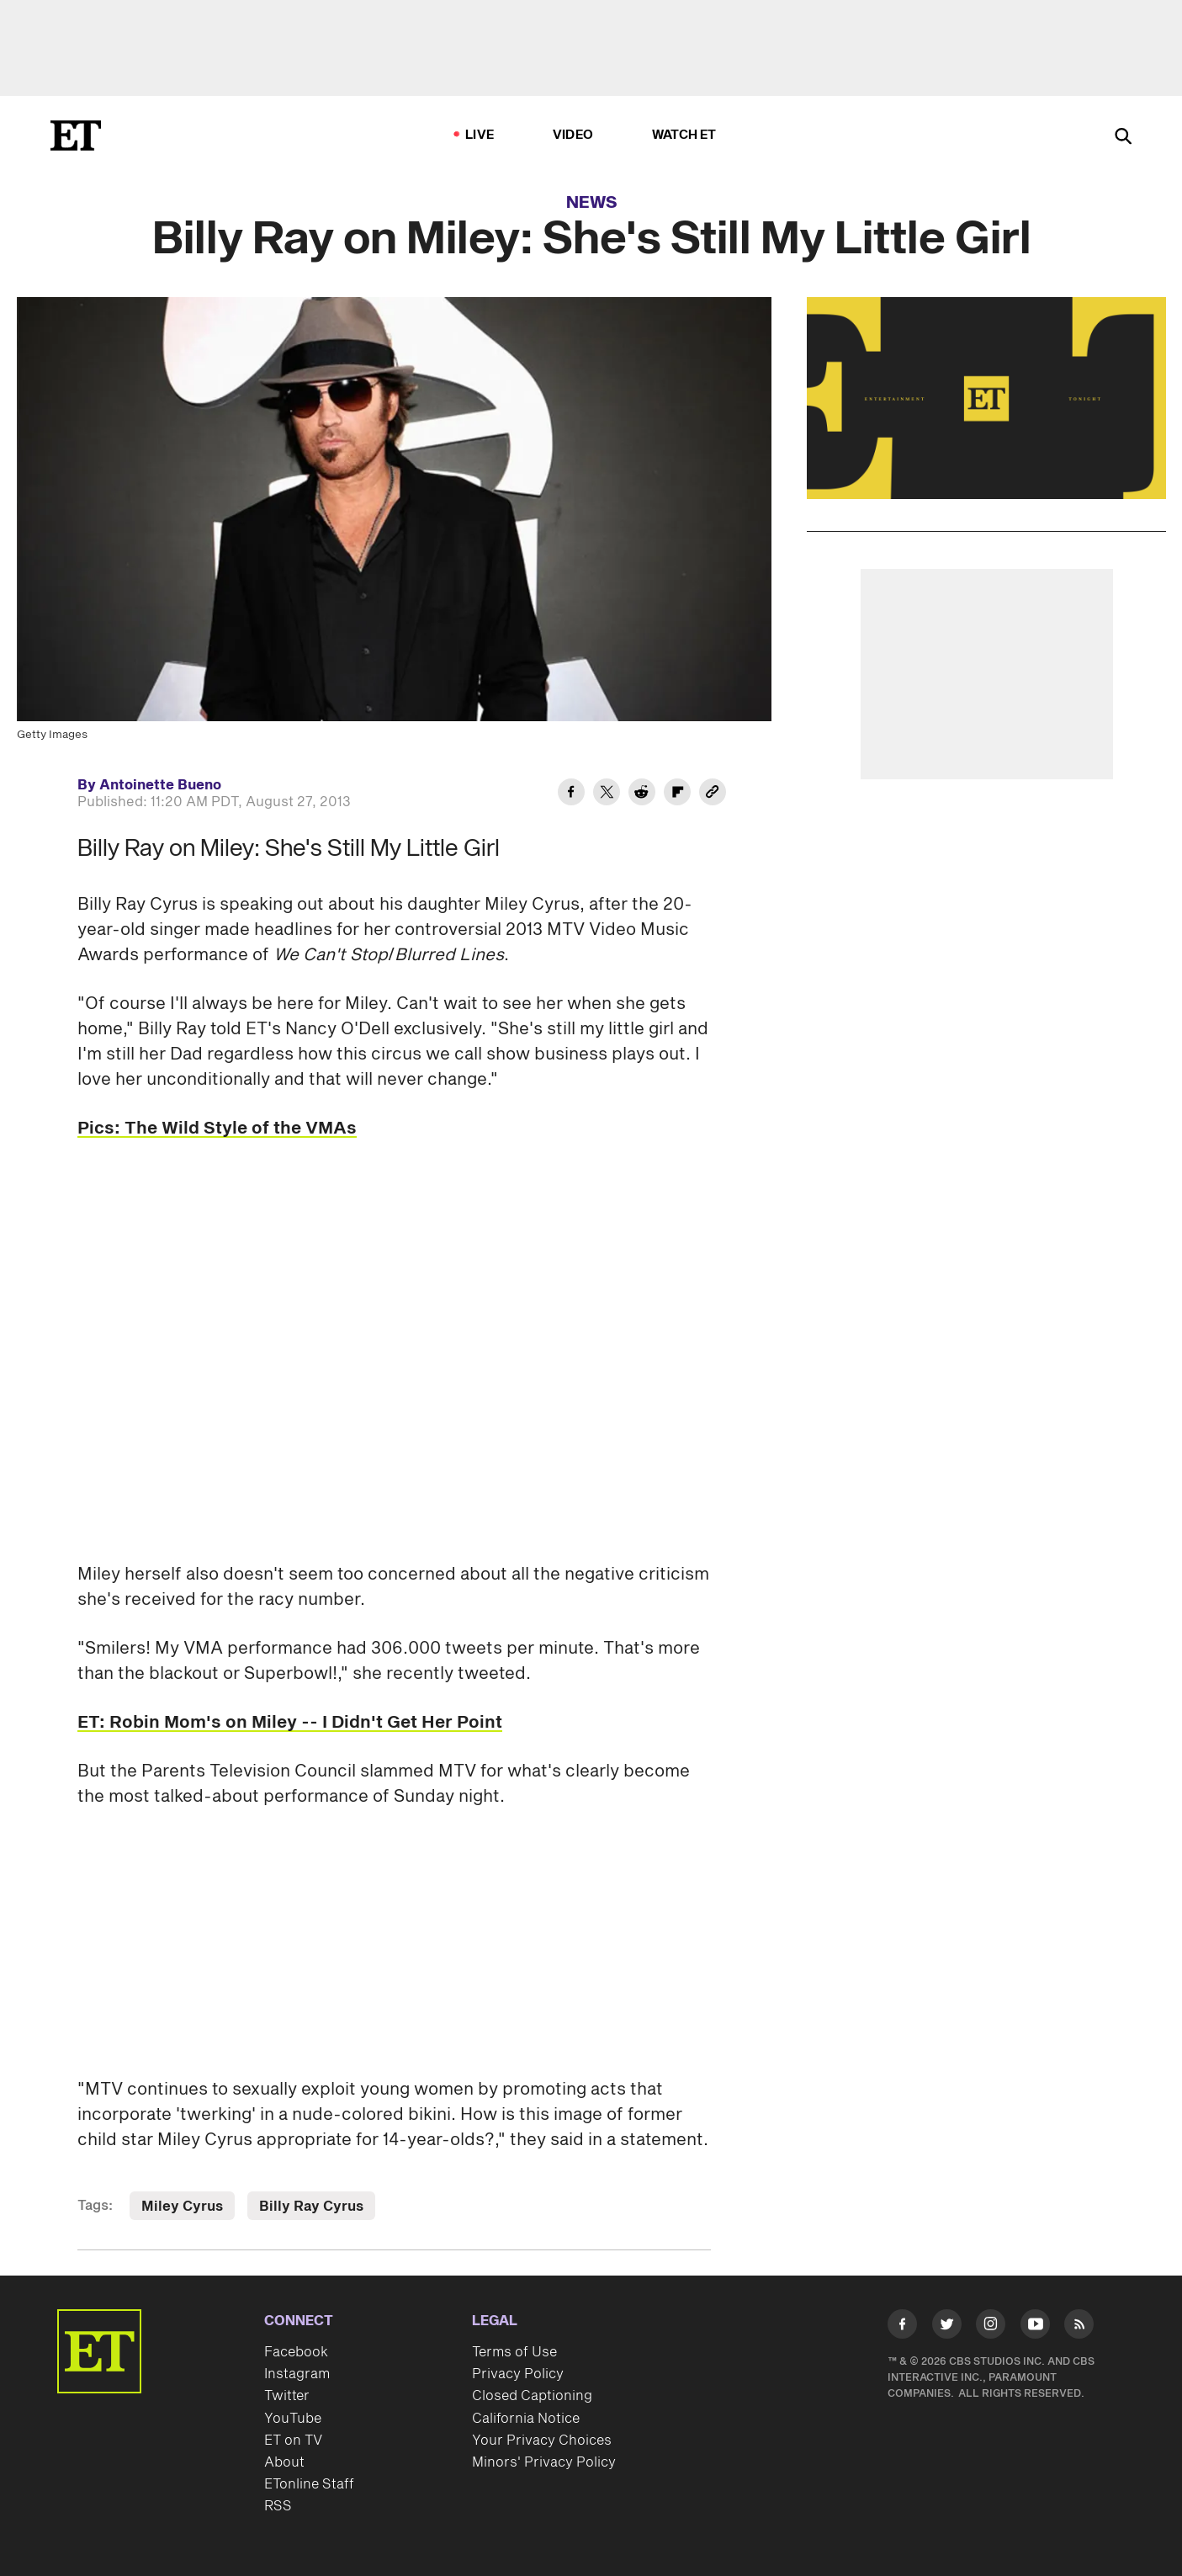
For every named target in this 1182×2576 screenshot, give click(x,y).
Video (573, 135)
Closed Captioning (532, 2396)
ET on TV (293, 2440)
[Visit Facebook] (902, 2327)
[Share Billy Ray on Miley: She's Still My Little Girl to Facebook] (571, 794)
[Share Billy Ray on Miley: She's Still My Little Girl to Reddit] (642, 794)
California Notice (526, 2419)
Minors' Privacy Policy (544, 2462)
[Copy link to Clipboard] (712, 794)
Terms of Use (514, 2352)
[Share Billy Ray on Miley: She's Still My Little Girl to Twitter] (606, 794)
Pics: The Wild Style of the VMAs (217, 1128)
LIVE (479, 135)
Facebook (296, 2352)
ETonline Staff (309, 2484)
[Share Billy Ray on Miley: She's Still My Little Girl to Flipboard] (677, 794)
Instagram (297, 2374)
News (592, 202)
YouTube (292, 2419)
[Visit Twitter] (947, 2327)
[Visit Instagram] (990, 2327)
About (284, 2462)
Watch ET (684, 135)
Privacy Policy (518, 2374)
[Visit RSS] (1079, 2327)
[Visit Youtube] (1035, 2327)
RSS (278, 2506)
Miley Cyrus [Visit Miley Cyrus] (182, 2206)
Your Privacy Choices (542, 2440)
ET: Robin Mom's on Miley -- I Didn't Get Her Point (289, 1722)
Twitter (287, 2396)
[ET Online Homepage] (75, 135)
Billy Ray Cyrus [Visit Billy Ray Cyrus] (311, 2206)
